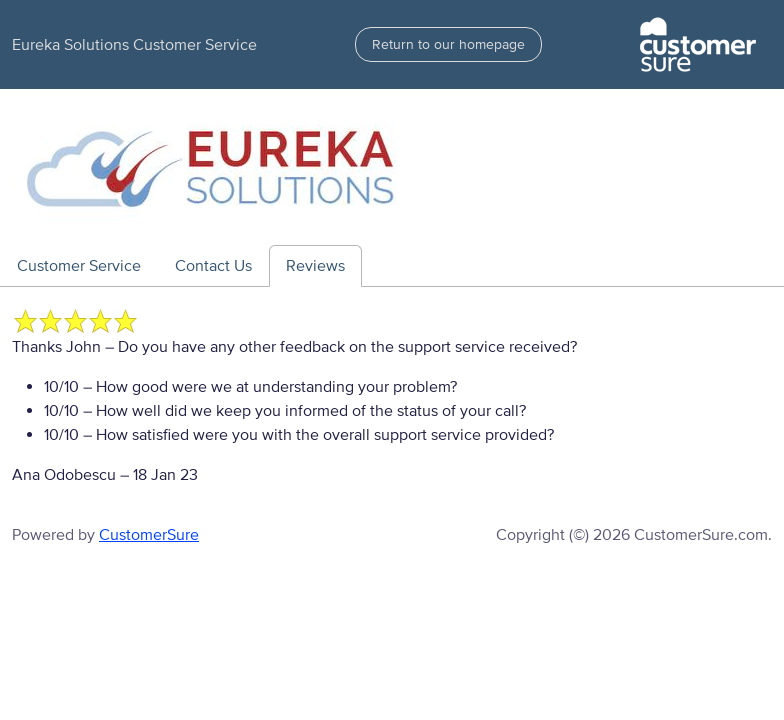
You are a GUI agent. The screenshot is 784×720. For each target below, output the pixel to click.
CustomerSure (149, 535)
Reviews (315, 266)
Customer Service (79, 266)
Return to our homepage (448, 44)
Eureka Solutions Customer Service (134, 45)
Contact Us (213, 266)
